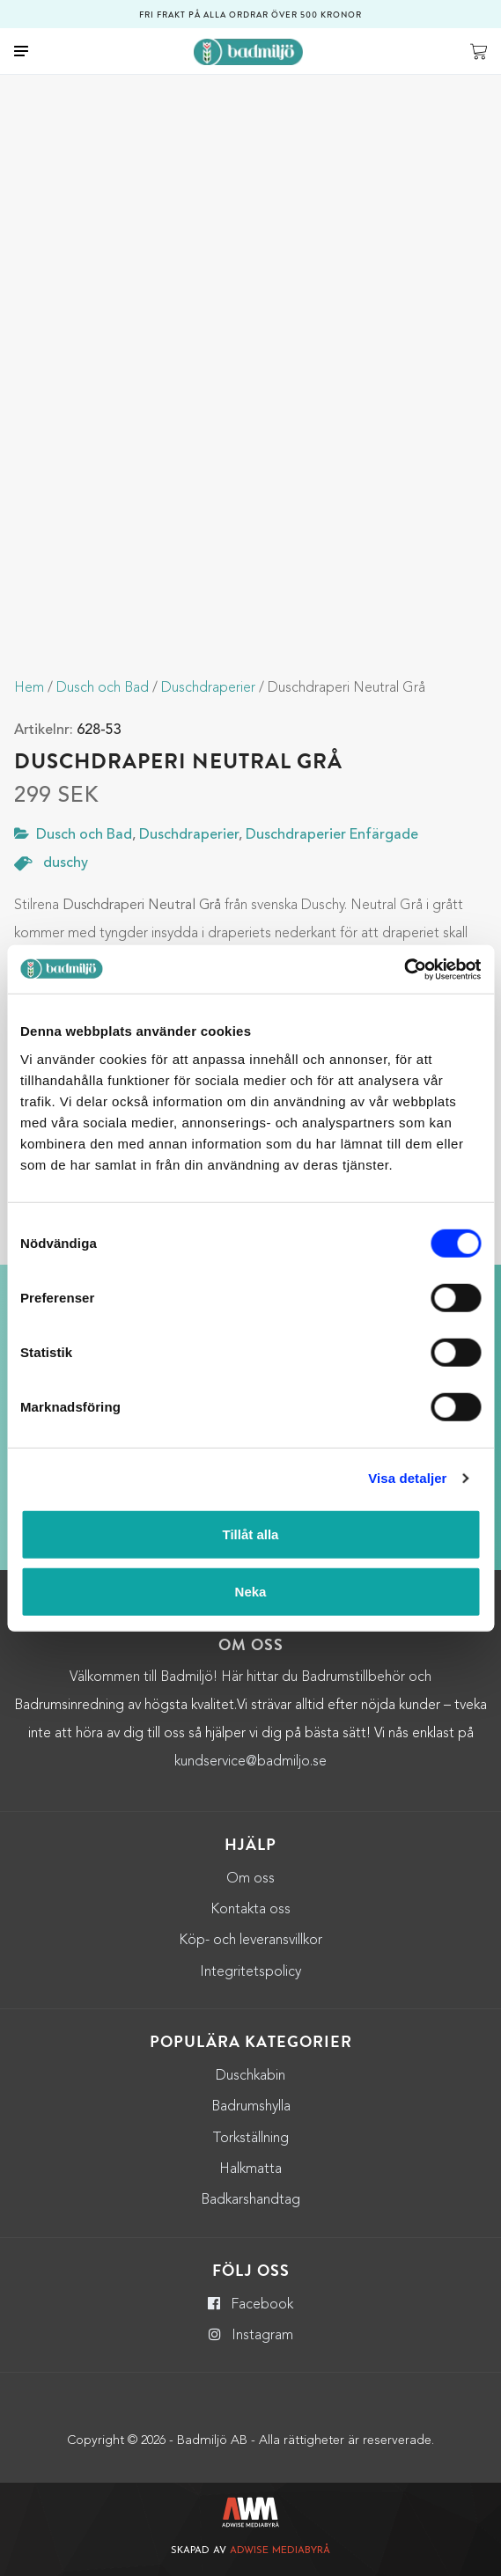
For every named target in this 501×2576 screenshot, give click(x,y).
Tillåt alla (251, 1533)
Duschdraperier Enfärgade (332, 835)
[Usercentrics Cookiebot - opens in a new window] (404, 969)
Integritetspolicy (250, 1972)
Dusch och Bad (102, 688)
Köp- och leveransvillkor (250, 1941)
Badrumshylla (251, 2107)
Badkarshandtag (250, 2200)
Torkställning (250, 2139)
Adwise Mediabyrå (280, 2551)
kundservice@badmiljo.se (250, 1762)
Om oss (250, 1879)
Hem (29, 688)
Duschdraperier (208, 688)
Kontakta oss (250, 1910)
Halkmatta (250, 2169)
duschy (65, 863)
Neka (251, 1591)
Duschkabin (250, 2076)
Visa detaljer (407, 1478)
